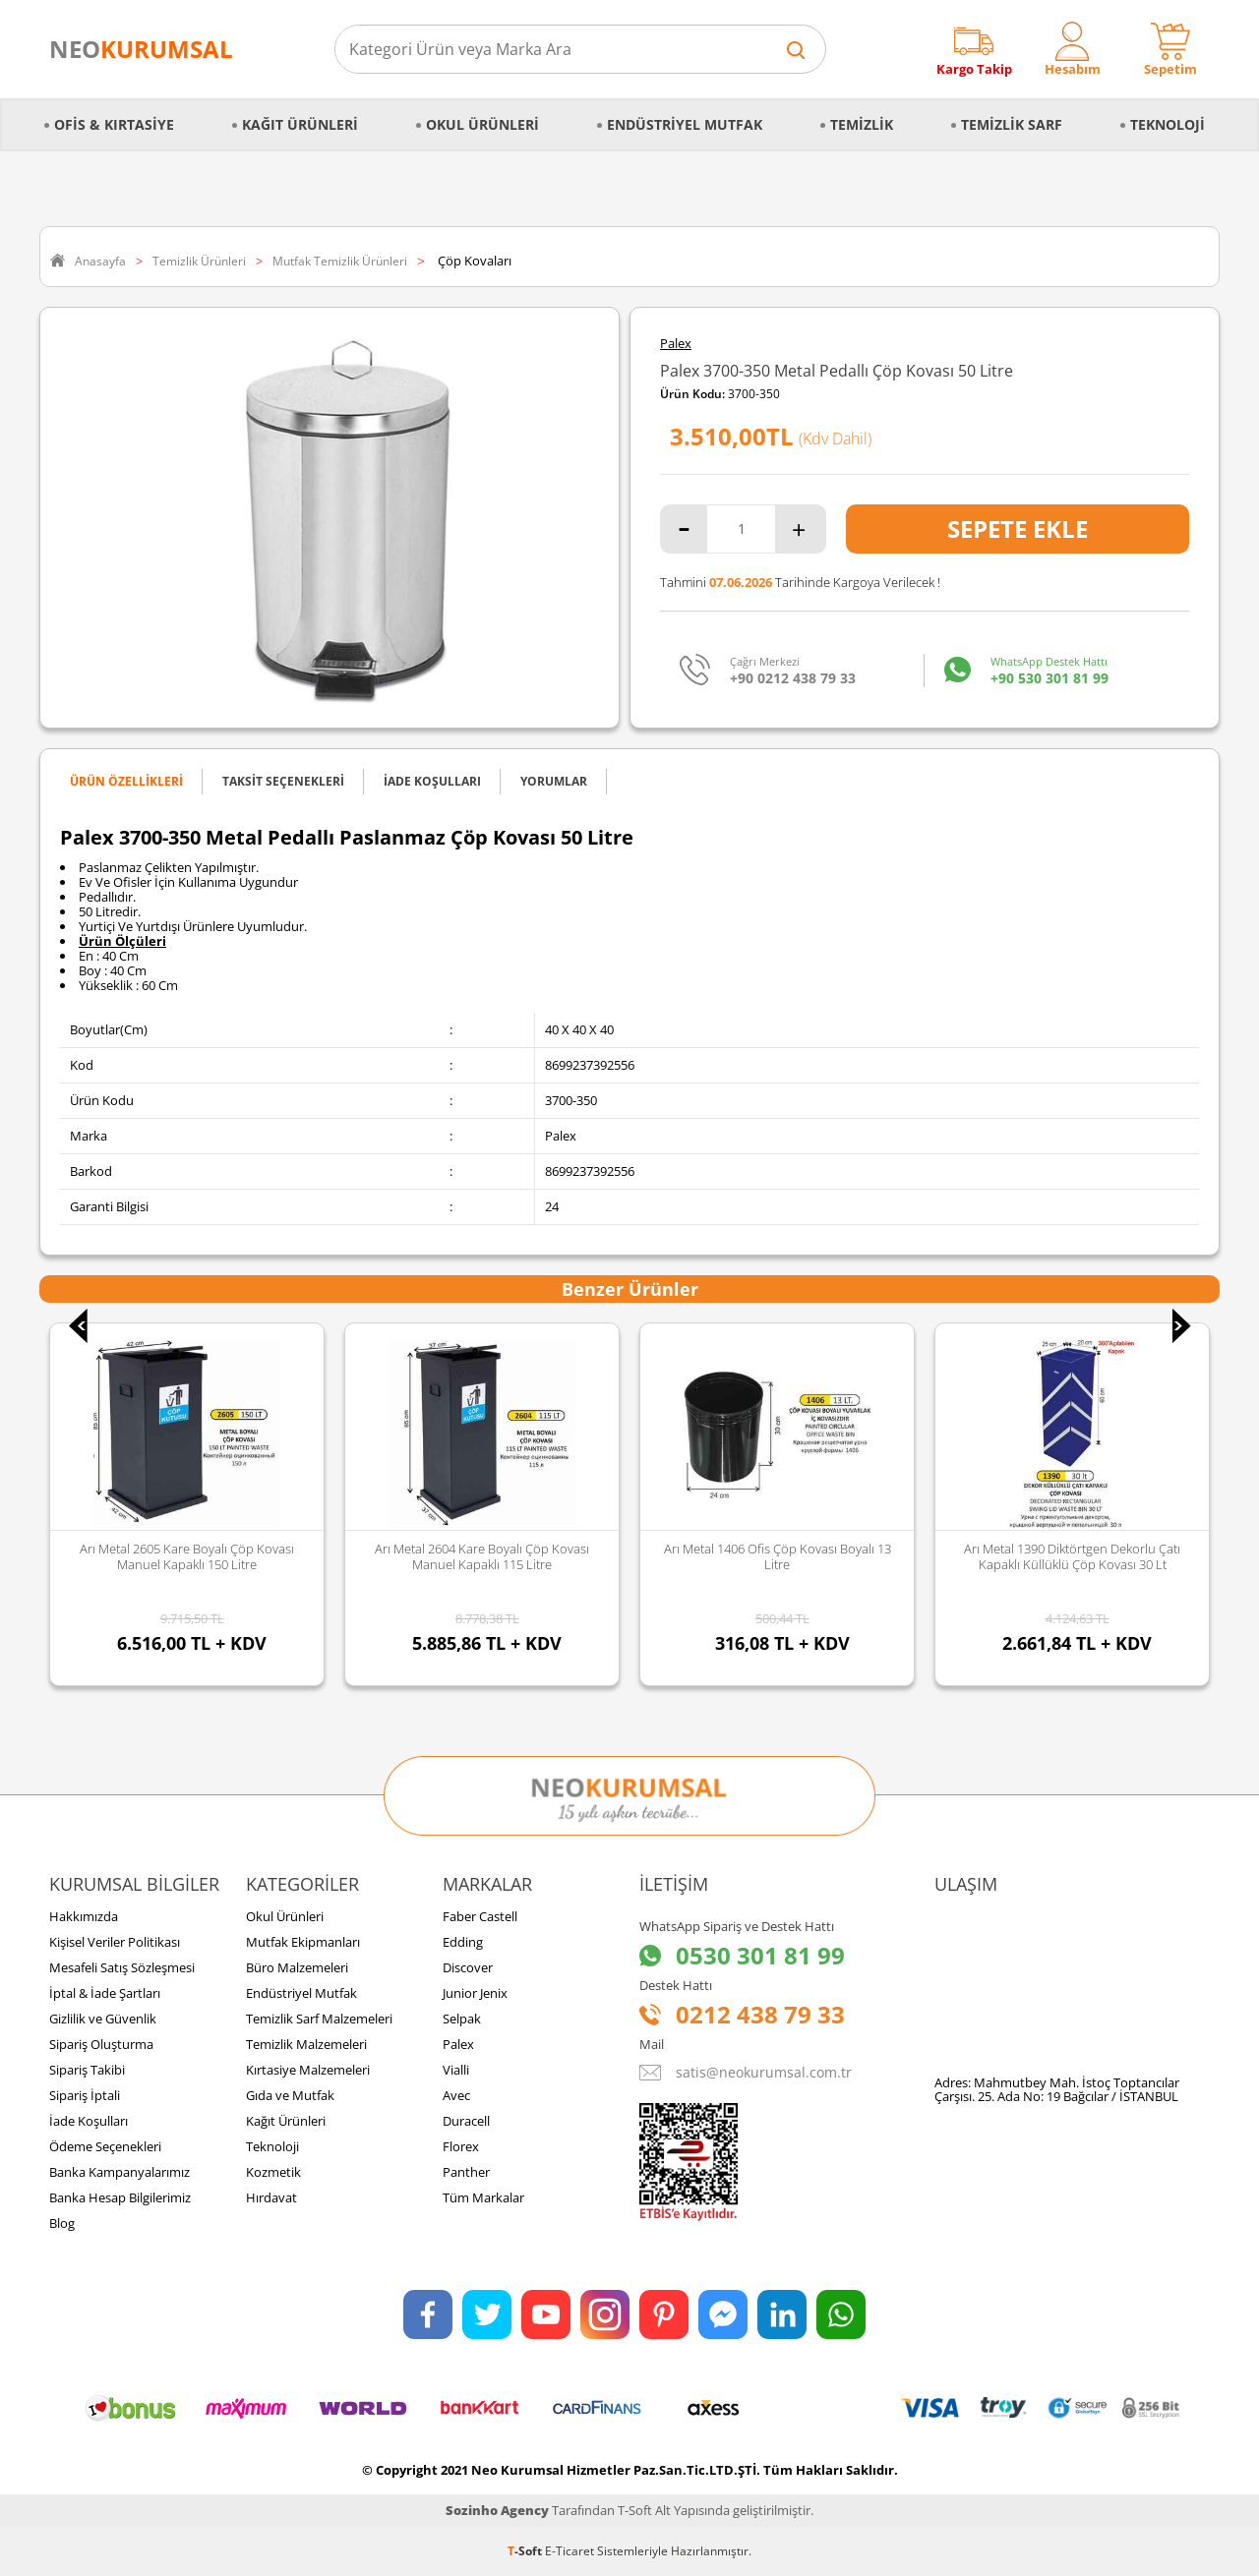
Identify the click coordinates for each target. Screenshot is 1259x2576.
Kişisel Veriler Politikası (114, 1942)
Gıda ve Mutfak (290, 2095)
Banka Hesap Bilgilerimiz (120, 2197)
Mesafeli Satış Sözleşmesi (122, 1967)
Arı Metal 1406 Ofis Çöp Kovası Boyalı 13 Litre (777, 1556)
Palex (675, 343)
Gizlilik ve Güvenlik (102, 2018)
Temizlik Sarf (1011, 124)
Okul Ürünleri (482, 124)
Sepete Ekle (1017, 528)
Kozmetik (273, 2172)
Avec (456, 2095)
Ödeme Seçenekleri (105, 2146)
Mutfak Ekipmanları (303, 1942)
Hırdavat (271, 2197)
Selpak (462, 2018)
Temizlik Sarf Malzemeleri (319, 2018)
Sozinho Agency (497, 2510)
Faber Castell (480, 1916)
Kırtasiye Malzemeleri (308, 2070)
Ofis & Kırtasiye (114, 124)
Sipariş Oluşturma (101, 2044)
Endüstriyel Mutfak (684, 124)
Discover (468, 1967)
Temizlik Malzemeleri (306, 2044)
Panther (466, 2172)
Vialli (456, 2070)
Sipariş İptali (84, 2095)
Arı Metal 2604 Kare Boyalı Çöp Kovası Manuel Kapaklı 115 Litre (482, 1556)
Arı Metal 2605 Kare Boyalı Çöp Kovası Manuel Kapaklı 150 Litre (187, 1556)
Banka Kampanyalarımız (119, 2172)
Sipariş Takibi (87, 2070)
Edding (463, 1942)
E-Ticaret (569, 2551)
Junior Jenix (475, 1993)
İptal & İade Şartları (104, 1993)
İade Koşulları (88, 2121)
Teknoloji (1167, 124)
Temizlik (861, 124)
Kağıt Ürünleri (300, 124)
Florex (461, 2146)
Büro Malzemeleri (297, 1967)
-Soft (526, 2551)
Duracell (466, 2121)
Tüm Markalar (483, 2197)
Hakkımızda (83, 1916)
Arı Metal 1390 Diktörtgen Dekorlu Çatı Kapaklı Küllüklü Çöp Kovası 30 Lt (1072, 1556)
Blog (62, 2223)
